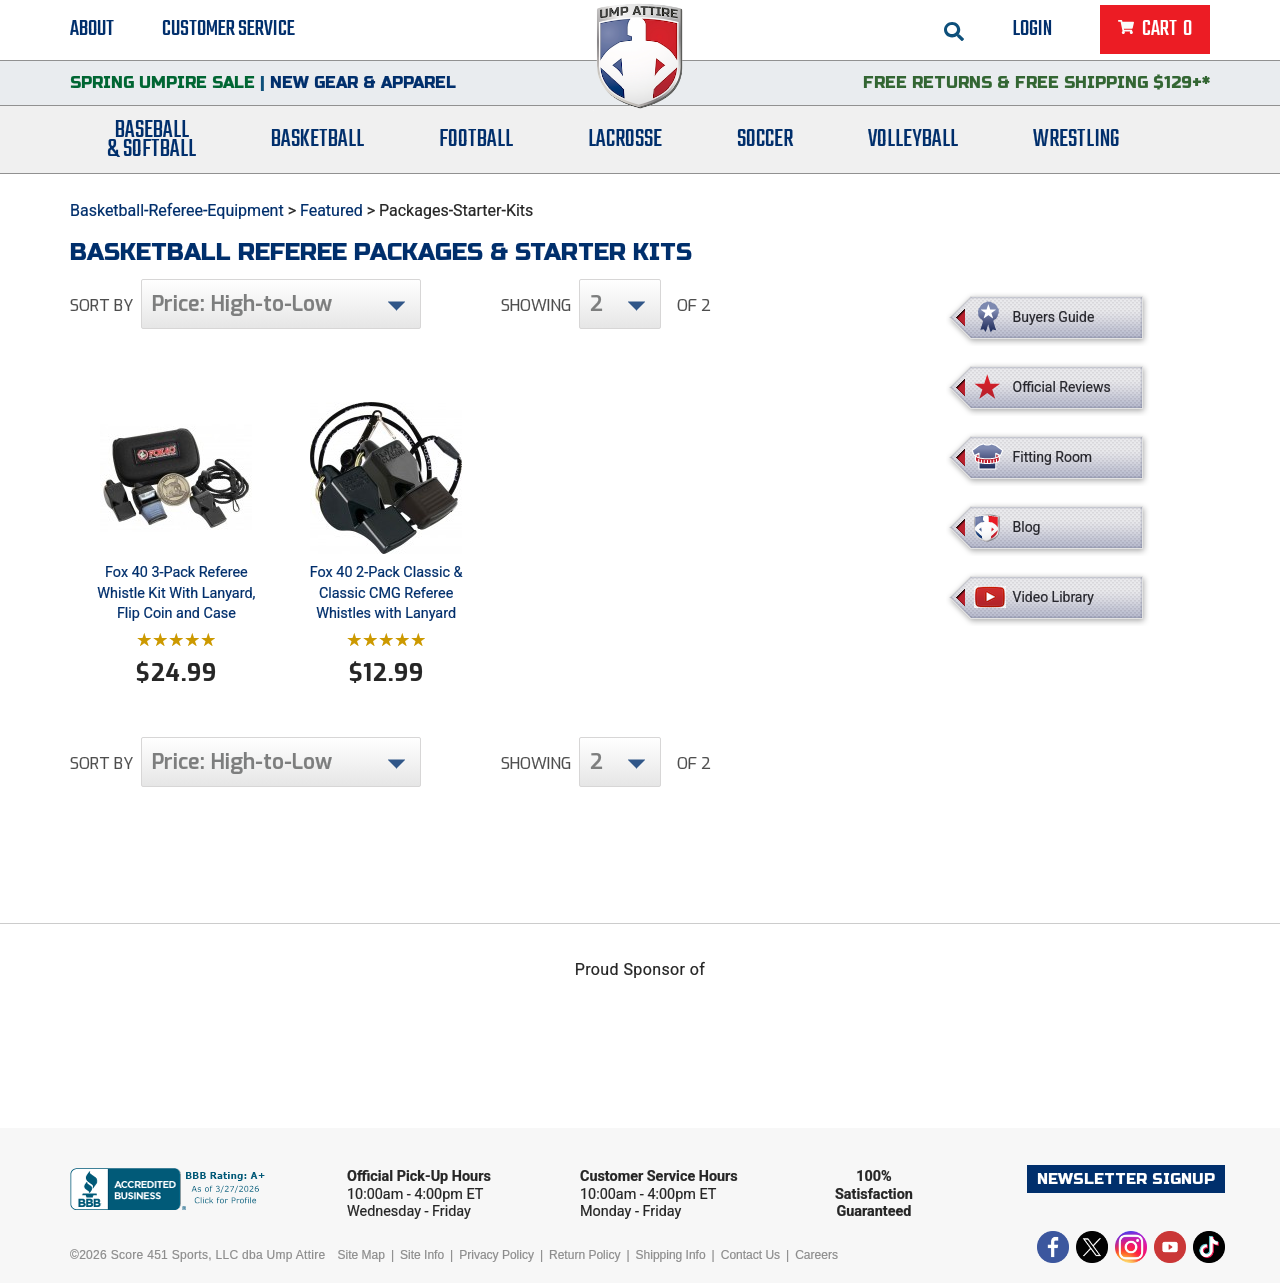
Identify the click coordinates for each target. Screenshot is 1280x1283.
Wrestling (1076, 142)
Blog (1027, 527)
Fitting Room (1053, 457)
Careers (816, 1255)
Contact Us (750, 1255)
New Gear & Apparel (363, 84)
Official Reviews (1062, 387)
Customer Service (228, 30)
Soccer (765, 142)
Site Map (361, 1255)
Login (1032, 30)
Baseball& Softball (151, 143)
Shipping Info (671, 1255)
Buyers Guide (1054, 317)
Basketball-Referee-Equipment (177, 210)
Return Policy (584, 1255)
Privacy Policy (496, 1255)
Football (476, 142)
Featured (331, 210)
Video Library (1053, 597)
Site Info (422, 1255)
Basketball (317, 142)
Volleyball (913, 142)
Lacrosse (625, 142)
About (92, 30)
